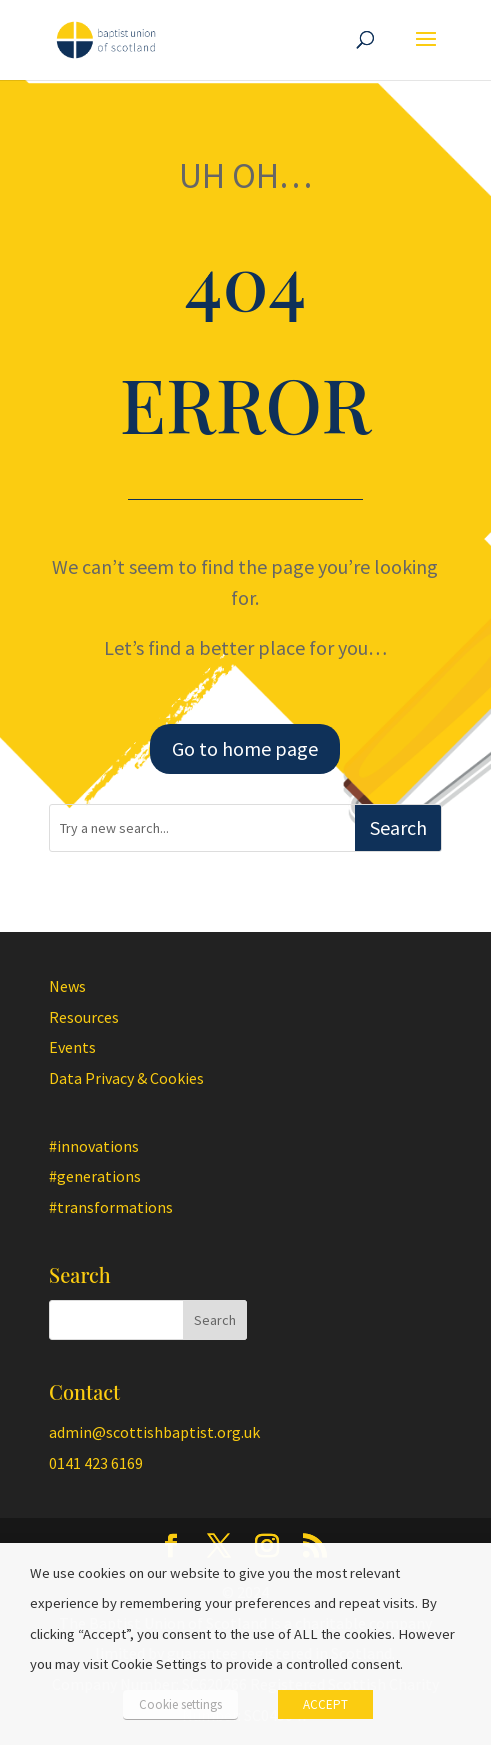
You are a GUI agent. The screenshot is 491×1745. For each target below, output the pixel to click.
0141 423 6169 (96, 1463)
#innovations (94, 1146)
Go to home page (245, 748)
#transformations (111, 1207)
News (67, 986)
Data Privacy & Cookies (126, 1078)
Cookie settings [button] (180, 1704)
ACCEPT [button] (325, 1704)
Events (72, 1047)
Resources (84, 1017)
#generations (95, 1176)
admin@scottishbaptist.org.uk (154, 1432)
